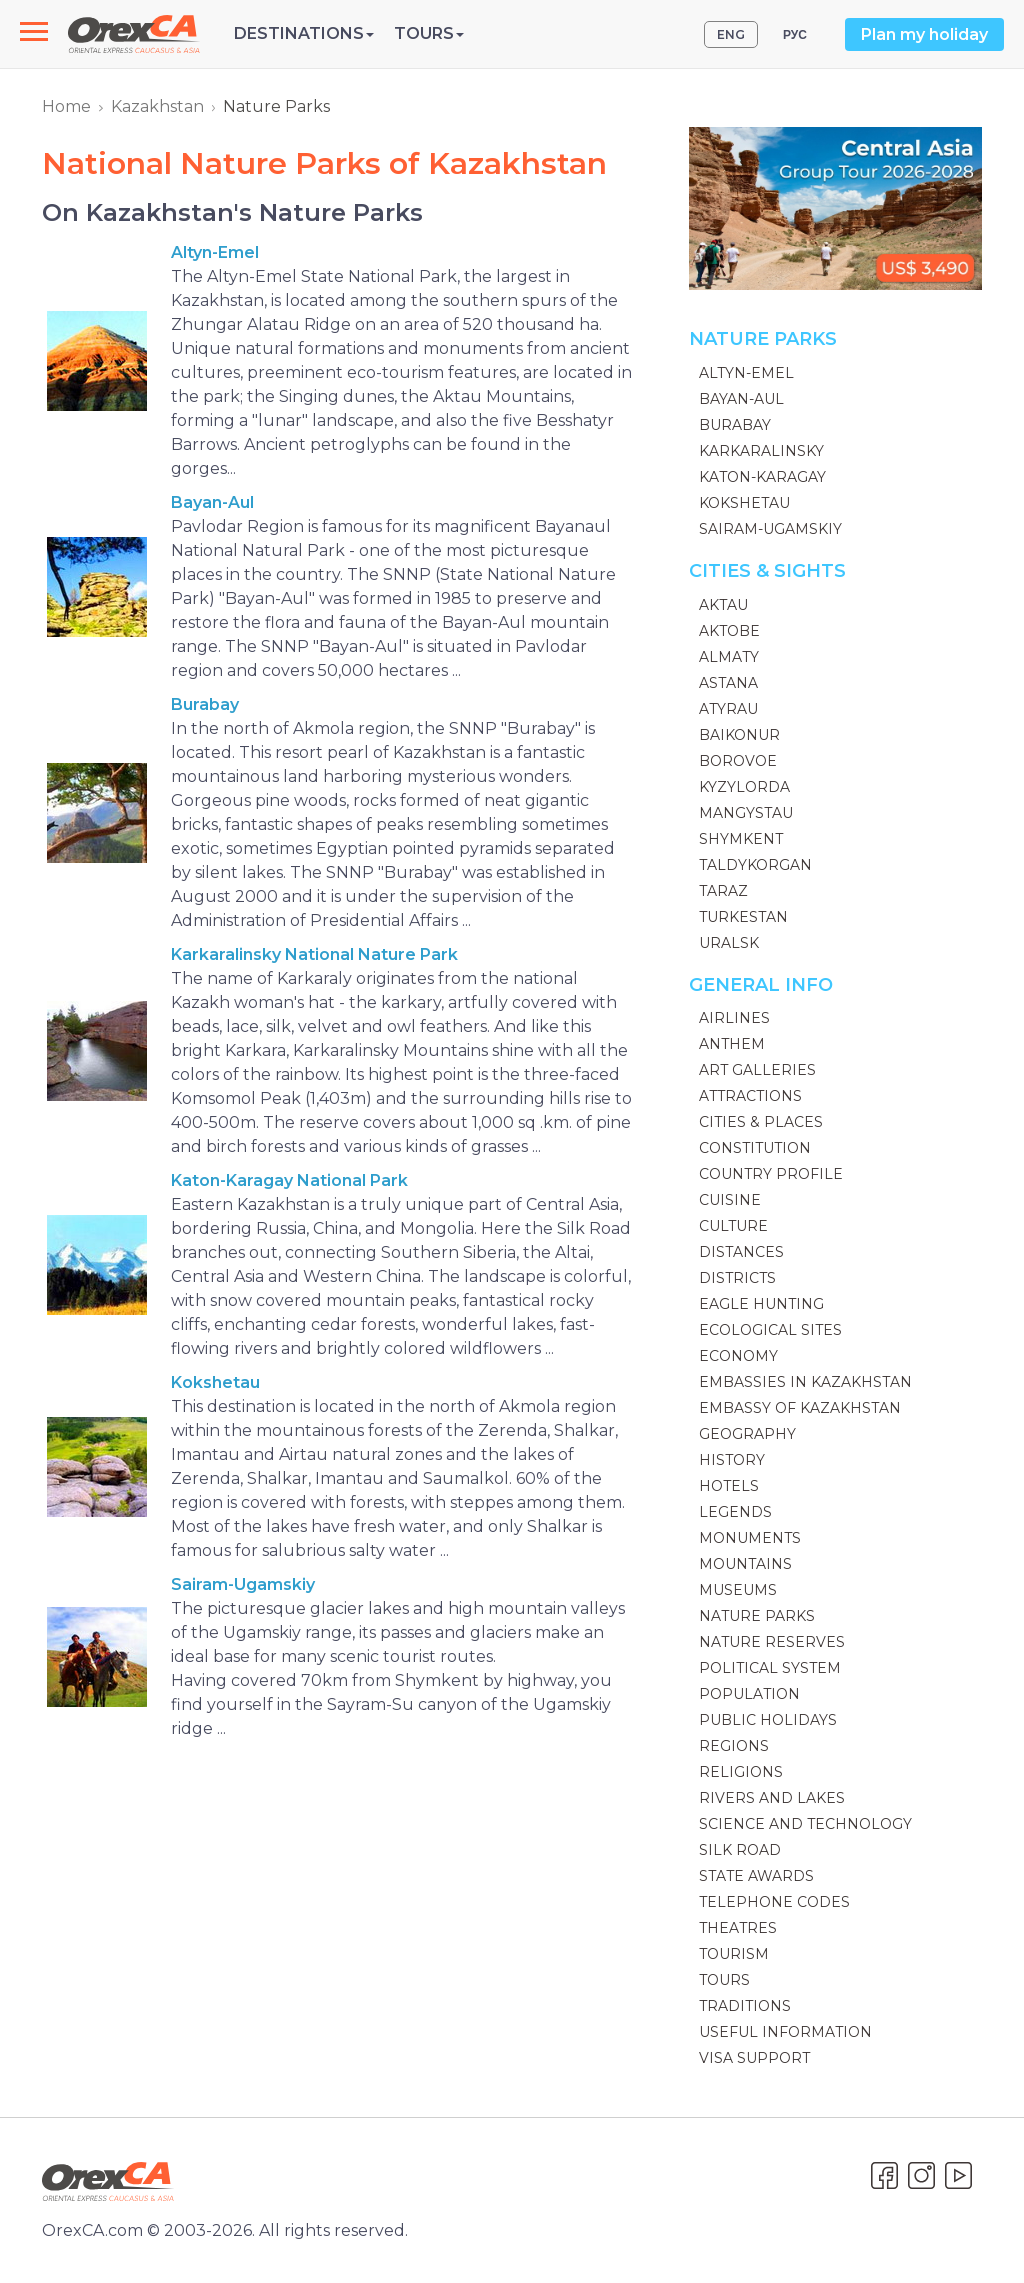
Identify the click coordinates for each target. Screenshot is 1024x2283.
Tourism (734, 1954)
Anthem (732, 1044)
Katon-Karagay (762, 477)
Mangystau (746, 813)
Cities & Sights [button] (767, 571)
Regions (734, 1746)
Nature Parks (757, 1616)
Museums (738, 1590)
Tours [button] (429, 33)
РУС (795, 34)
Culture (733, 1226)
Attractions (750, 1096)
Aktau (723, 605)
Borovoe (738, 761)
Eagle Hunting (761, 1304)
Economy (738, 1356)
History (732, 1460)
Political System (770, 1668)
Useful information (785, 2032)
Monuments (750, 1538)
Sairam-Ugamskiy (243, 1584)
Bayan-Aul (212, 502)
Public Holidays (768, 1720)
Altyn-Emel (215, 252)
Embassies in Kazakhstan (805, 1382)
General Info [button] (761, 985)
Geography (747, 1434)
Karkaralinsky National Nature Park (314, 954)
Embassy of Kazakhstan (800, 1408)
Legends (735, 1512)
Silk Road (740, 1850)
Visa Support (754, 2058)
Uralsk (729, 943)
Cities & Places (761, 1122)
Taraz (723, 891)
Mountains (745, 1564)
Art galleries (757, 1070)
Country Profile (771, 1174)
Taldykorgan (755, 865)
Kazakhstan (157, 106)
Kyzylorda (744, 787)
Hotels (729, 1486)
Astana (728, 683)
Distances (741, 1252)
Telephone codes (774, 1902)
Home (66, 106)
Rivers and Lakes (772, 1798)
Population (749, 1694)
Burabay (205, 704)
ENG (731, 34)
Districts (737, 1278)
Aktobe (729, 631)
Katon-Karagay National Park (289, 1180)
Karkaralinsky (761, 451)
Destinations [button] (304, 33)
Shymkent (741, 839)
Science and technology (805, 1824)
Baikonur (739, 735)
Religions (741, 1772)
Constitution (755, 1148)
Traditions (745, 2006)
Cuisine (730, 1200)
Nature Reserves (772, 1642)
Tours (724, 1980)
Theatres (738, 1928)
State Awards (756, 1876)
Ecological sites (770, 1330)
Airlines (734, 1018)
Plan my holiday (924, 34)
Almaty (729, 657)
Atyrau (728, 709)
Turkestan (743, 917)
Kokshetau (215, 1382)
